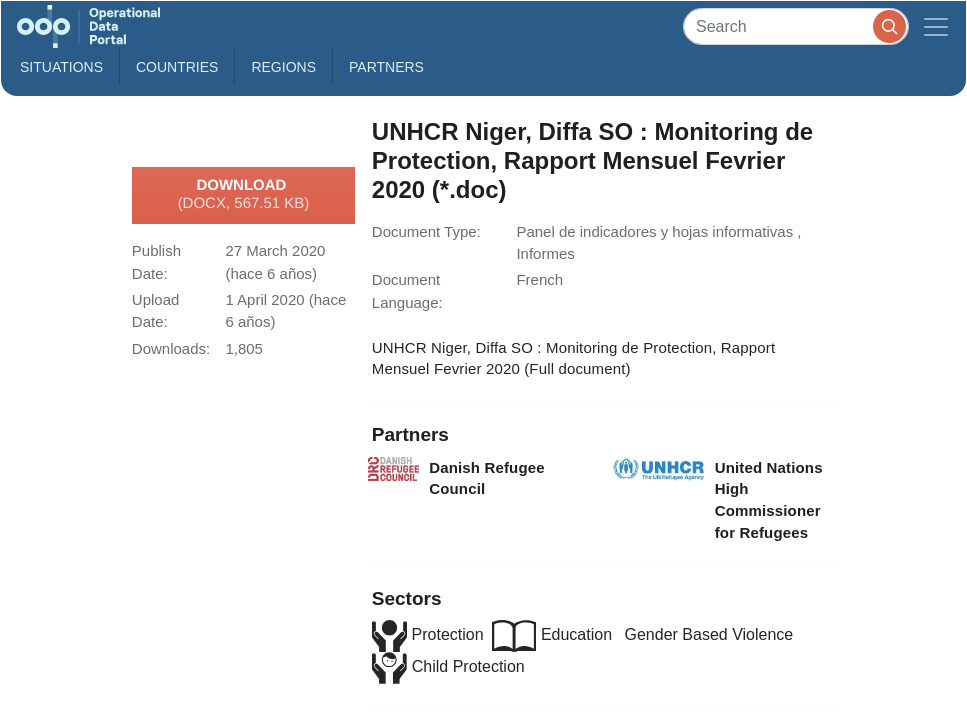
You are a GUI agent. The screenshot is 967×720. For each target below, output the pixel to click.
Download (244, 195)
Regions (283, 67)
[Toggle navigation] (936, 26)
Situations (61, 67)
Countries (177, 67)
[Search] (796, 26)
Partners (386, 67)
